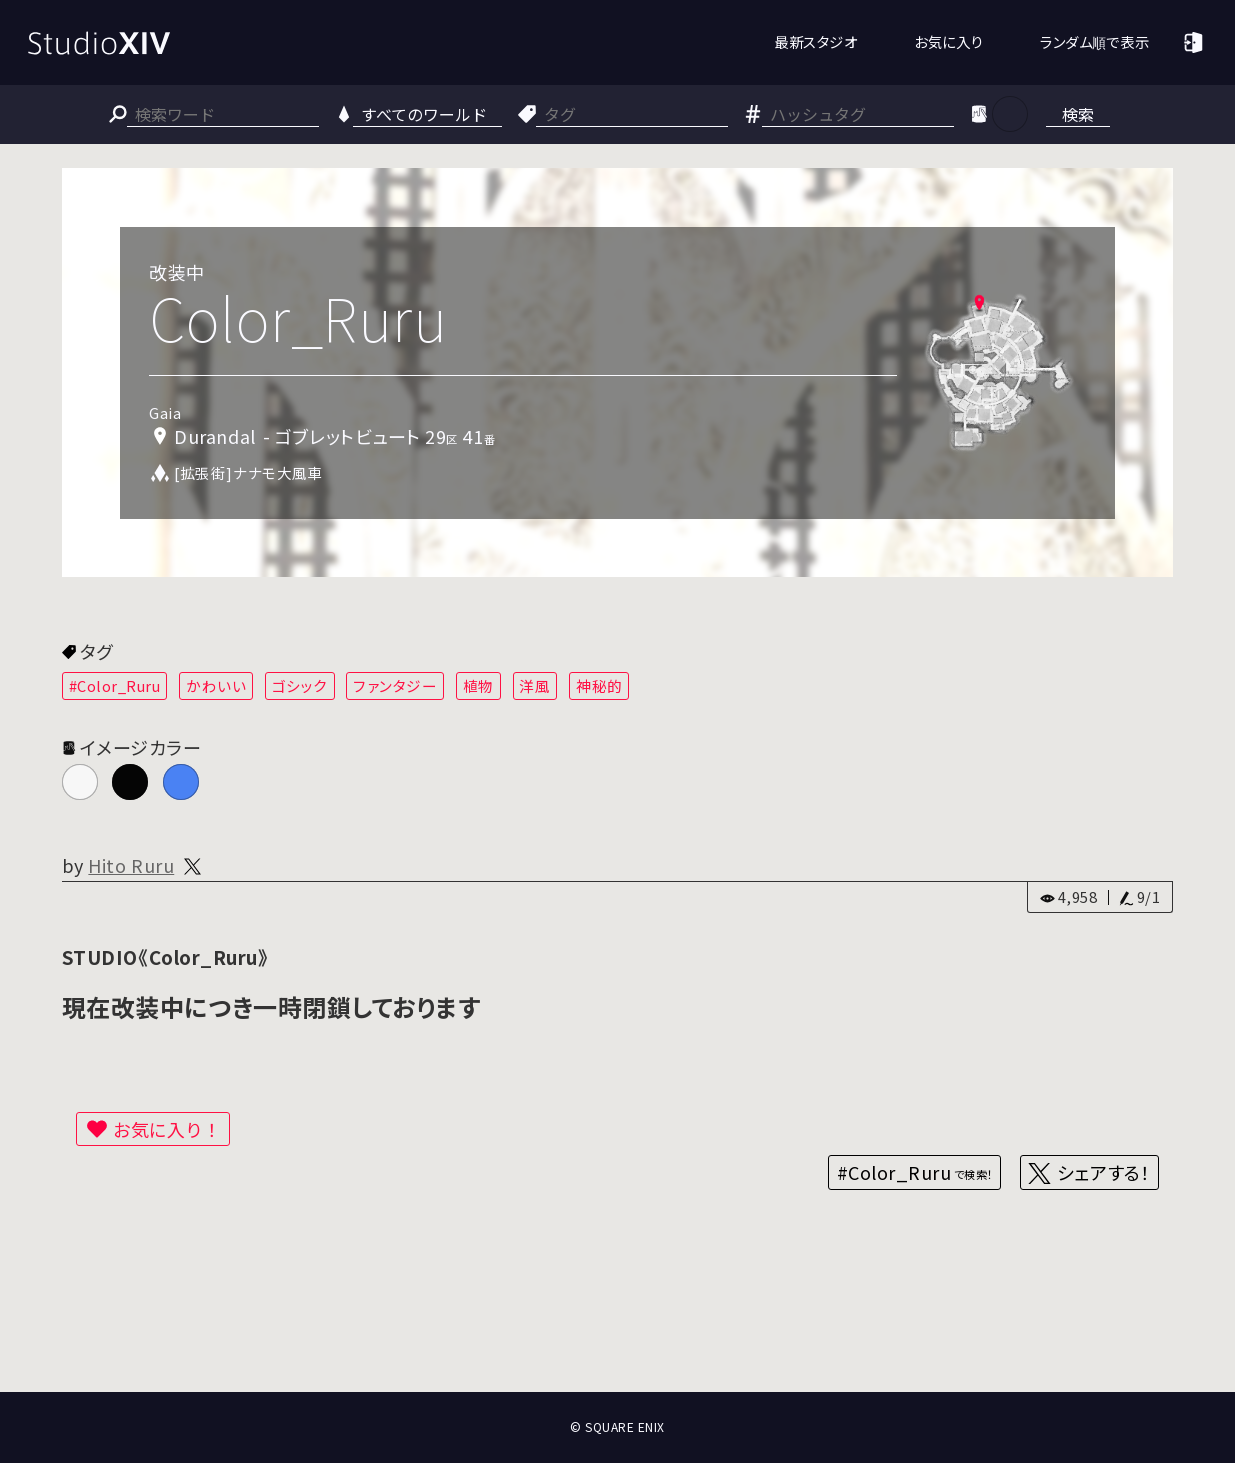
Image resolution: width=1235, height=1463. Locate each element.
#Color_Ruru (115, 685)
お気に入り (948, 41)
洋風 (534, 685)
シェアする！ (1103, 1172)
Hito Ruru (131, 865)
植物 (478, 685)
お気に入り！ (167, 1129)
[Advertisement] (618, 1318)
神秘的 (599, 685)
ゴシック (300, 685)
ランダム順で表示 (1094, 41)
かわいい (216, 685)
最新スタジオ (815, 41)
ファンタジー (395, 685)
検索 (1078, 114)
